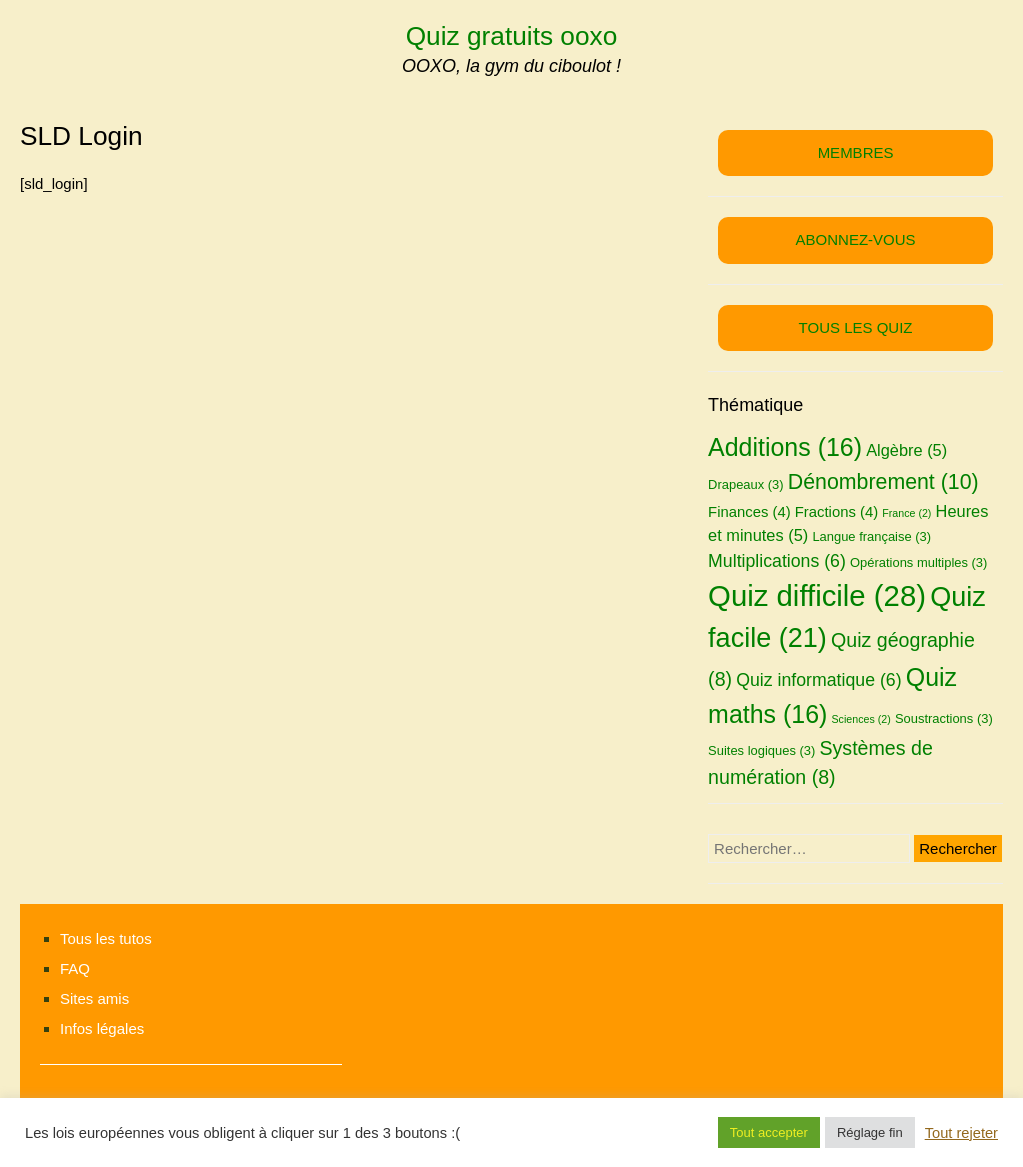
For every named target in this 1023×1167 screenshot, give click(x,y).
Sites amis (94, 998)
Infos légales (102, 1028)
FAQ (75, 968)
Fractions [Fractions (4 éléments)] (836, 512)
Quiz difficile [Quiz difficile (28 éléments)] (817, 595)
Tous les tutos (106, 938)
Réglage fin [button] (870, 1132)
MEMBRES (856, 152)
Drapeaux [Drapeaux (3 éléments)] (746, 484)
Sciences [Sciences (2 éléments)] (860, 719)
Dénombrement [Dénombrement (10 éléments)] (883, 482)
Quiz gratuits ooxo (512, 36)
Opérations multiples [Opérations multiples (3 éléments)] (918, 562)
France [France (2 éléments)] (906, 513)
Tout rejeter (961, 1133)
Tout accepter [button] (769, 1132)
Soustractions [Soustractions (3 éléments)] (944, 718)
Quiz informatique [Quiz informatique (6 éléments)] (818, 680)
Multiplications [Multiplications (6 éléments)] (777, 561)
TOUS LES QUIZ (856, 327)
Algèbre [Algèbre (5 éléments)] (906, 450)
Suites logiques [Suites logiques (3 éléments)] (761, 750)
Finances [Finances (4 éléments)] (749, 512)
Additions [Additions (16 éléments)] (785, 447)
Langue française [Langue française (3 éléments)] (871, 536)
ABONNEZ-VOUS (856, 239)
